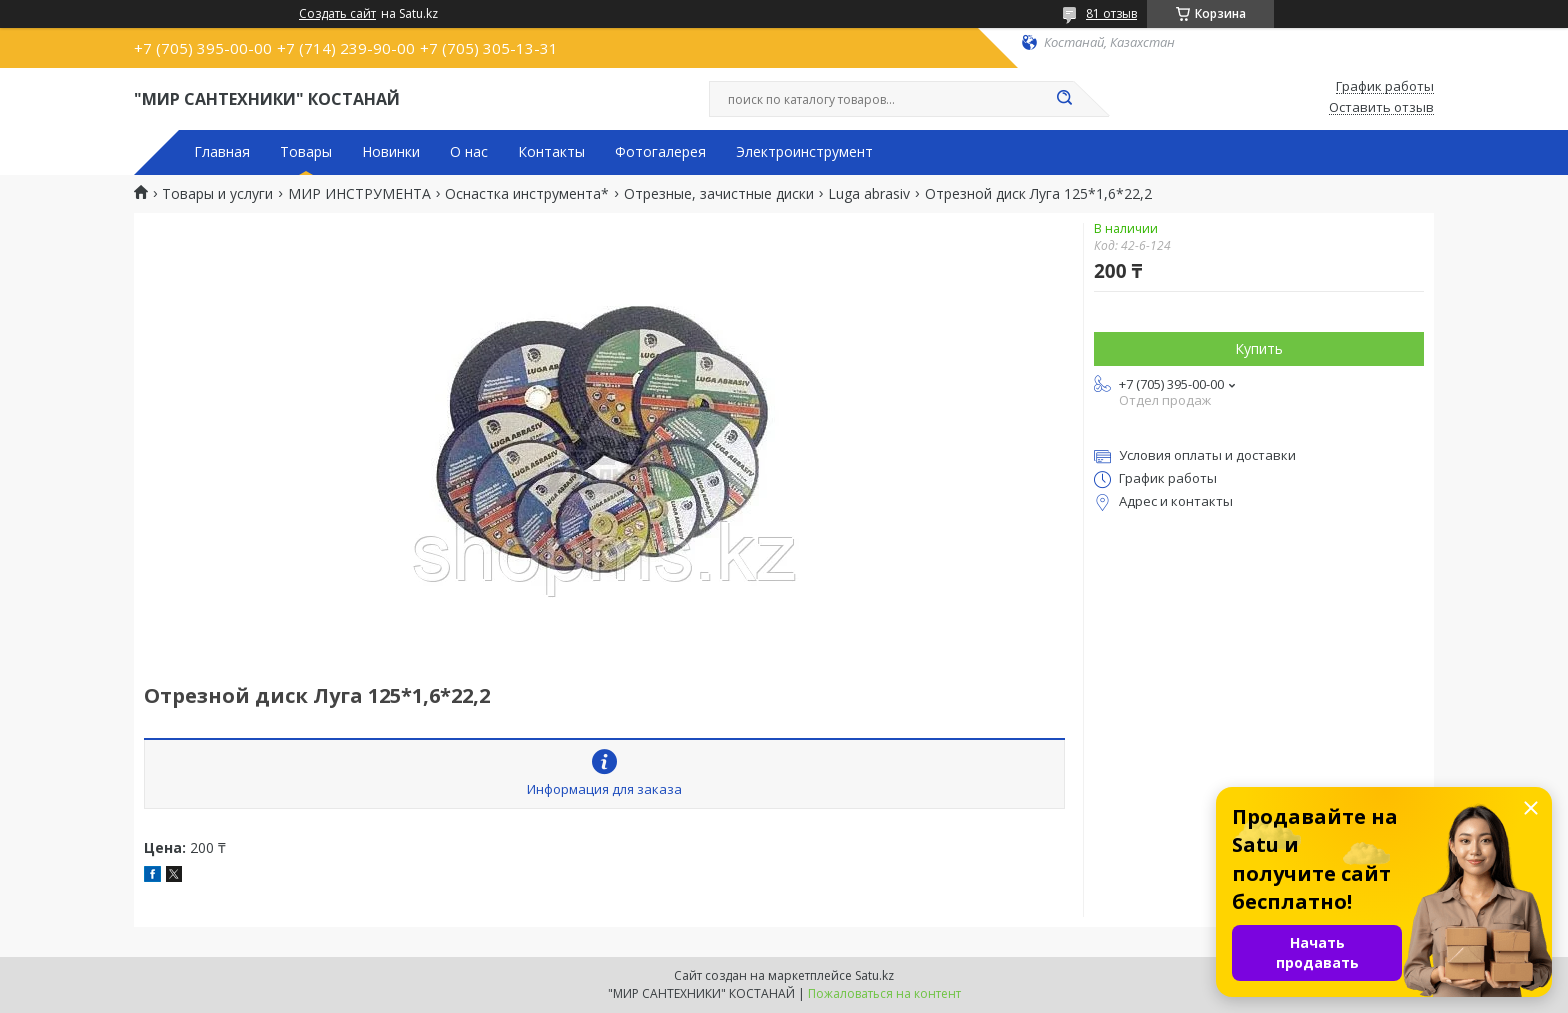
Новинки (391, 152)
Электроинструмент (804, 152)
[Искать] (1064, 99)
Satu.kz (874, 975)
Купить (1259, 348)
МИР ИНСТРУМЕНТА (359, 194)
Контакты (551, 152)
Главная (222, 152)
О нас (469, 152)
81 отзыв (1111, 13)
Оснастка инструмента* (527, 194)
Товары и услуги (217, 194)
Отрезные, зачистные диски (719, 194)
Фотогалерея (660, 152)
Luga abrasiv (869, 194)
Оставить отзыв (1381, 108)
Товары (306, 152)
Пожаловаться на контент (884, 993)
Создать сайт (337, 14)
